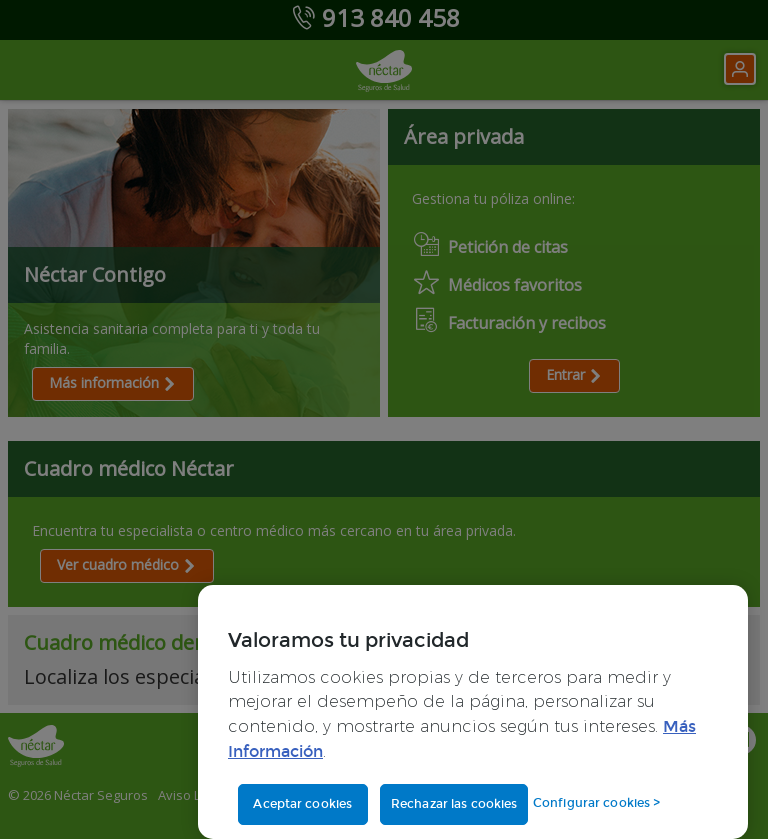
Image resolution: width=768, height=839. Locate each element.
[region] (473, 712)
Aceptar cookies (302, 804)
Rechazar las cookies (454, 804)
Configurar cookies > (596, 803)
